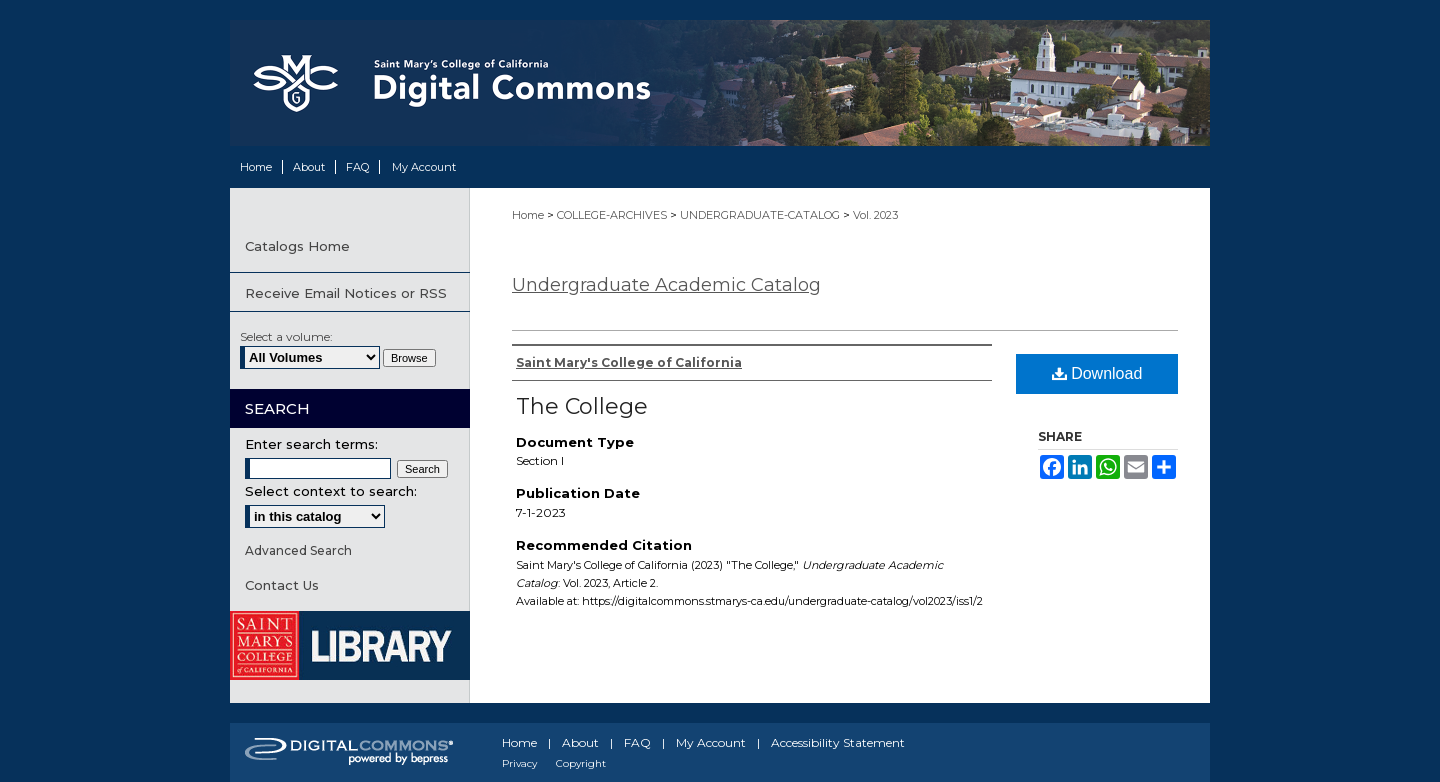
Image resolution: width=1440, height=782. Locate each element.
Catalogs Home (297, 246)
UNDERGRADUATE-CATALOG (761, 215)
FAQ (637, 742)
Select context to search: (331, 491)
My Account (711, 742)
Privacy (519, 763)
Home (529, 215)
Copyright (581, 763)
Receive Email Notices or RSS (346, 293)
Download (1097, 373)
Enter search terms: (311, 444)
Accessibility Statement (838, 742)
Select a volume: (286, 336)
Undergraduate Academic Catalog (666, 285)
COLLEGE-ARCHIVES (613, 215)
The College (582, 406)
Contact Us (282, 585)
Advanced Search (298, 550)
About (580, 742)
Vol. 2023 (875, 215)
